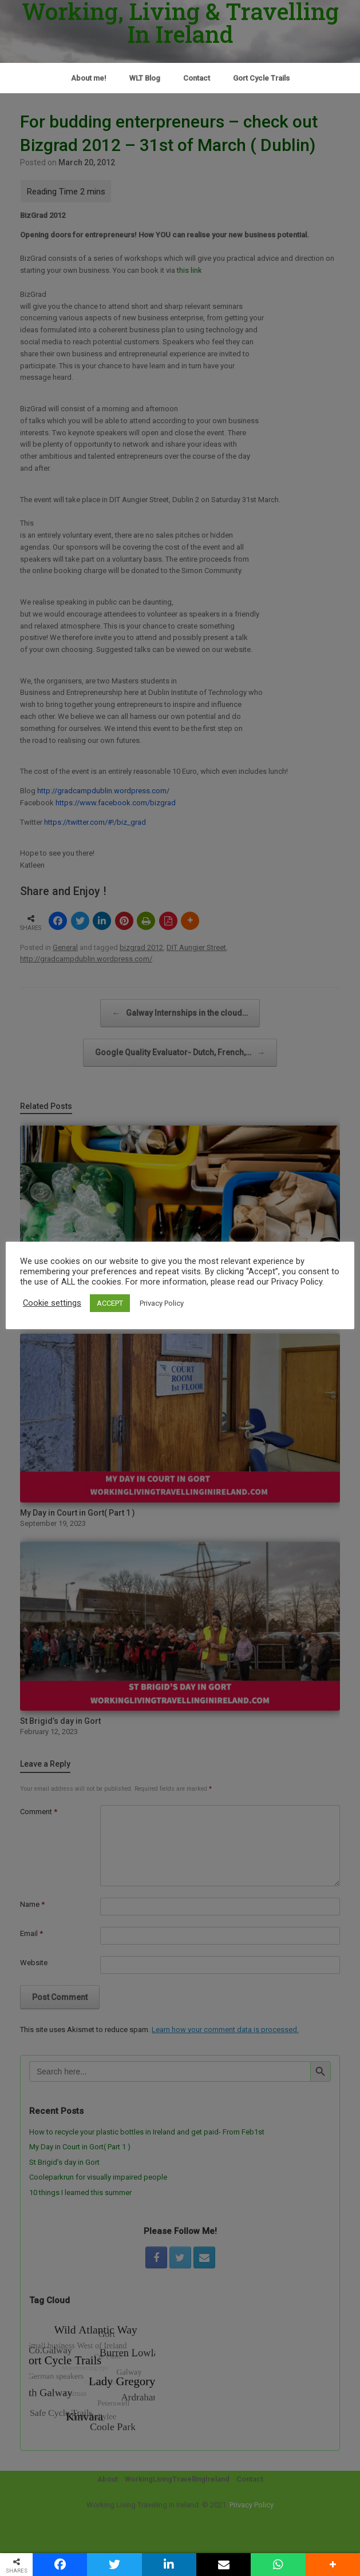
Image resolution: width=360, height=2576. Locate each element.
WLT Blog (144, 78)
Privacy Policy (162, 1303)
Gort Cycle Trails (261, 78)
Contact (196, 78)
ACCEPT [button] (110, 1303)
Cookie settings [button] (52, 1303)
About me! (88, 78)
